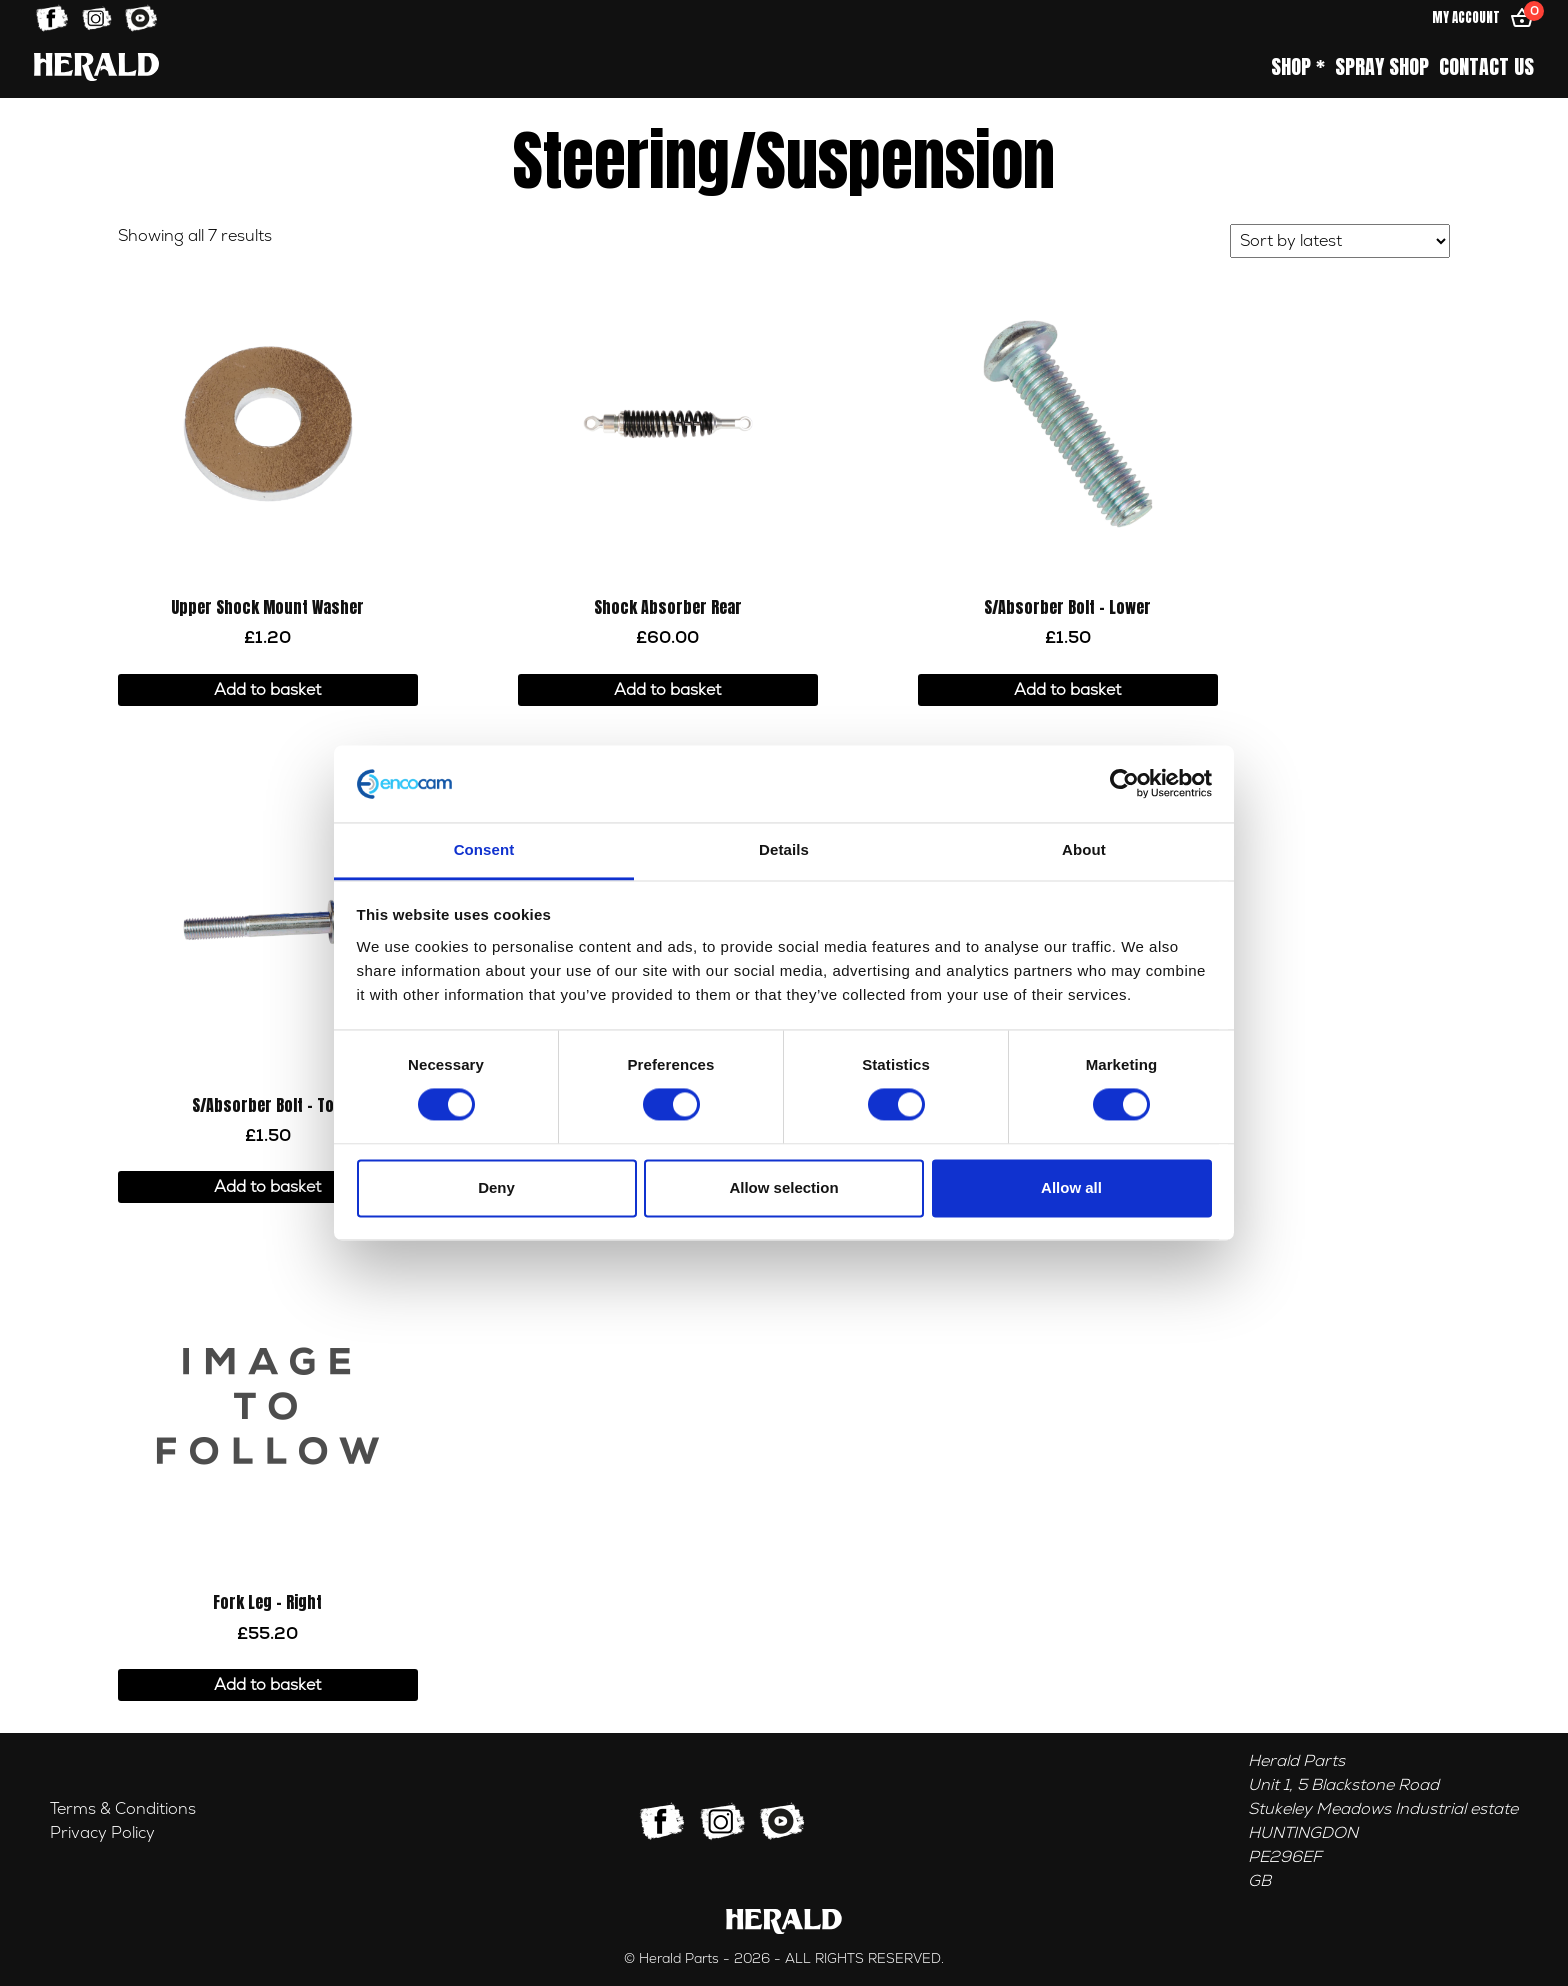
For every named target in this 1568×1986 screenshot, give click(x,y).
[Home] (96, 66)
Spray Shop (1382, 67)
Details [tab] (784, 849)
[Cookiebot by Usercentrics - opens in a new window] (1124, 784)
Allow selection (783, 1187)
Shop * (1298, 67)
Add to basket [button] (267, 690)
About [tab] (1084, 849)
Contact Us (1486, 67)
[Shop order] (1340, 241)
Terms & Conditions (123, 1809)
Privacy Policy (102, 1833)
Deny (496, 1187)
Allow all (1071, 1187)
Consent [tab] (484, 849)
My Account (1466, 17)
